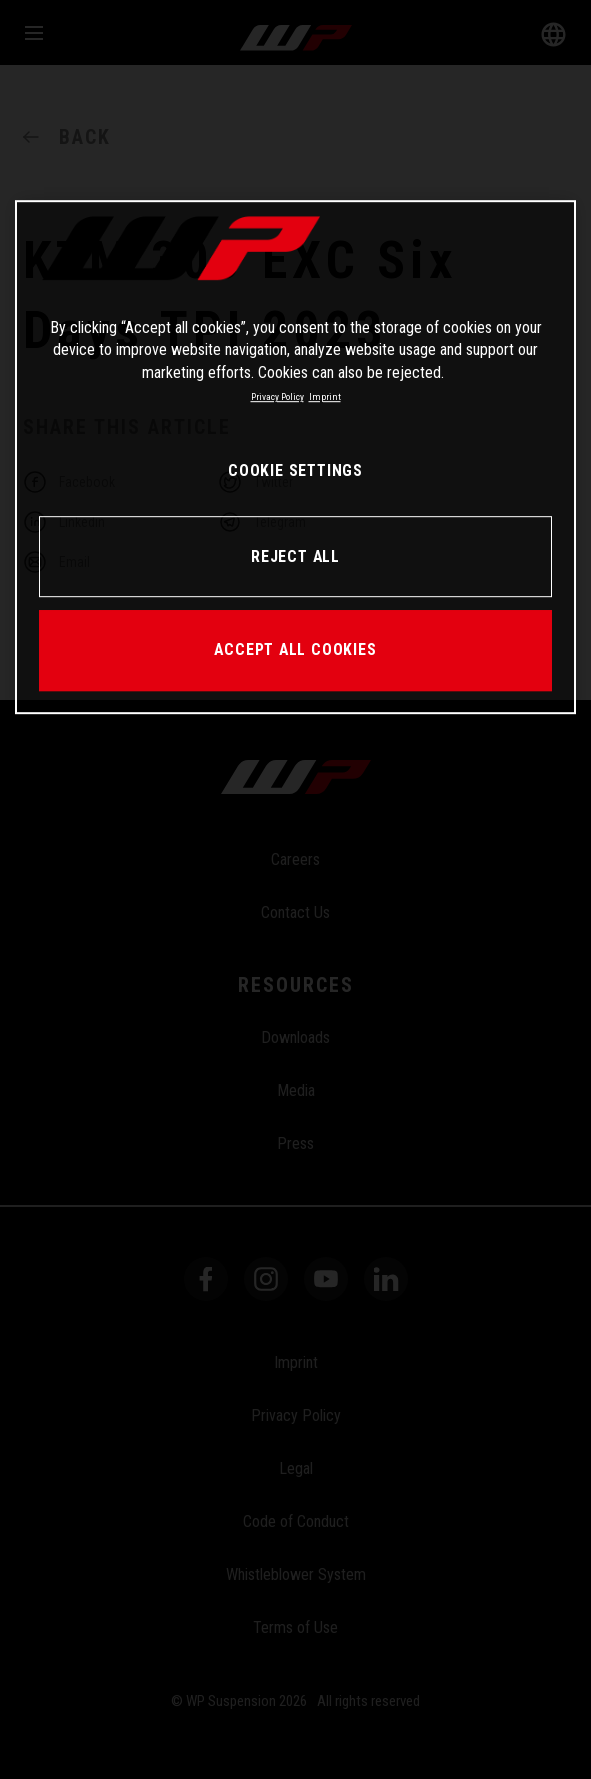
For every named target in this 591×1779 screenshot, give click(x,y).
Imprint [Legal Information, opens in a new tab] (325, 396)
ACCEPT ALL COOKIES (295, 649)
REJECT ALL (295, 556)
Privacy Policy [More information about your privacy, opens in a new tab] (277, 396)
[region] (295, 457)
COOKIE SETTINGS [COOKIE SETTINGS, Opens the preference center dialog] (295, 470)
